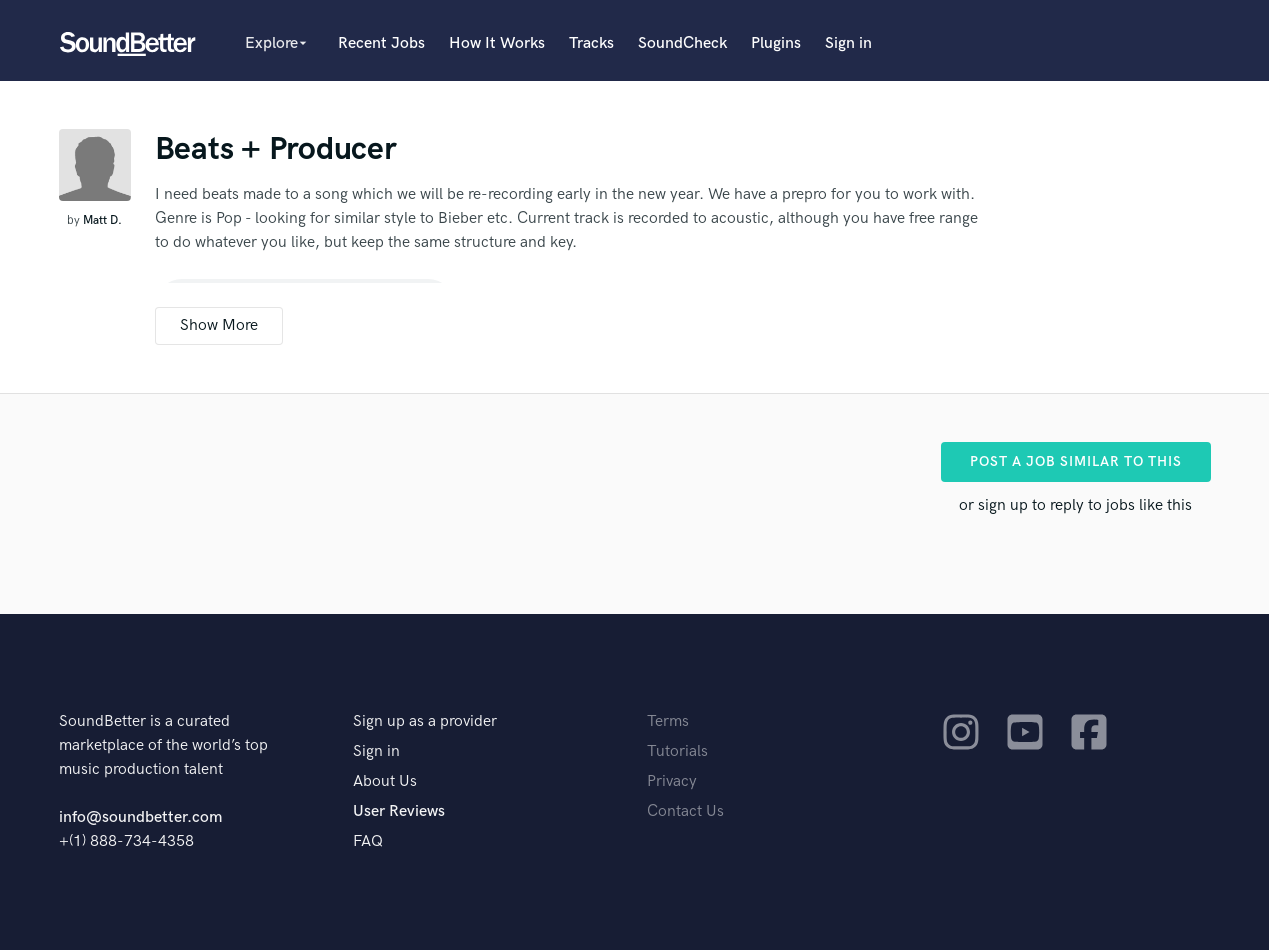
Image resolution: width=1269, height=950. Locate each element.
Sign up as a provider (425, 721)
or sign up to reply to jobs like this (1075, 505)
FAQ (368, 841)
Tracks (591, 43)
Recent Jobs (381, 43)
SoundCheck (682, 43)
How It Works (497, 43)
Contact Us (685, 811)
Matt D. (102, 220)
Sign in (848, 43)
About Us (385, 781)
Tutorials (677, 751)
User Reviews (399, 811)
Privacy (672, 781)
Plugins (776, 43)
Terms (668, 721)
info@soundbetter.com (140, 817)
